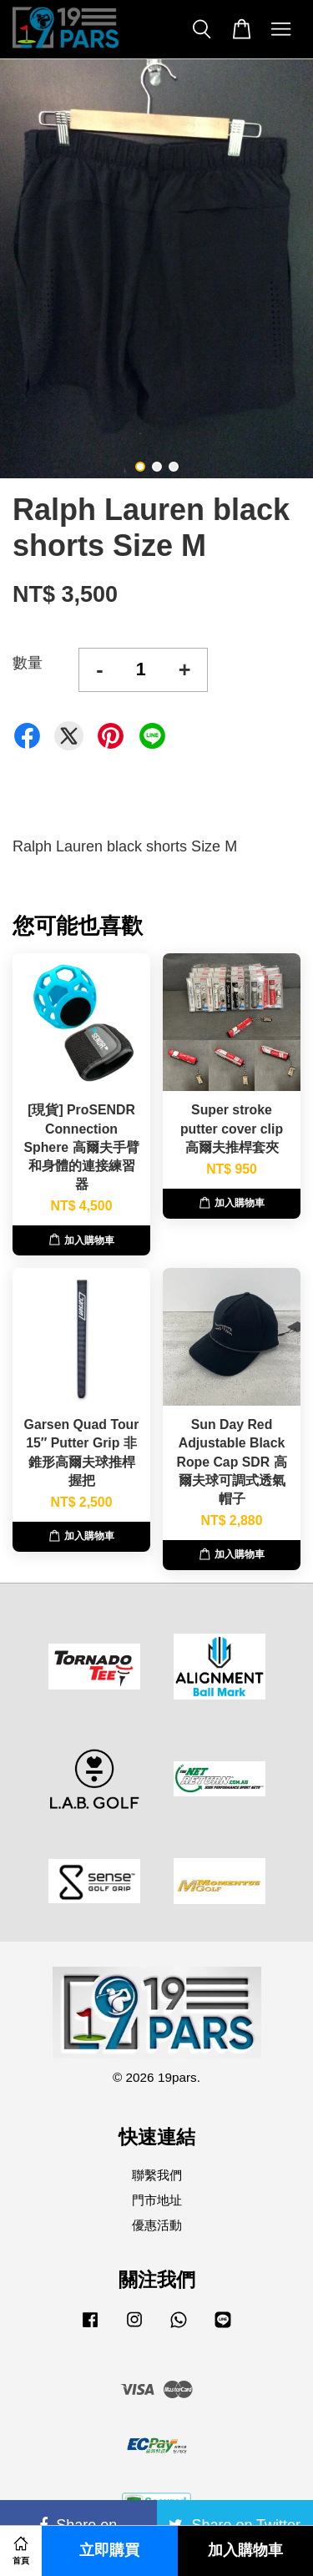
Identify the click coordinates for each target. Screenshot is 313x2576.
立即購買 (109, 2550)
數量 (28, 662)
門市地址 (157, 2200)
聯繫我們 (157, 2175)
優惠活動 (157, 2225)
